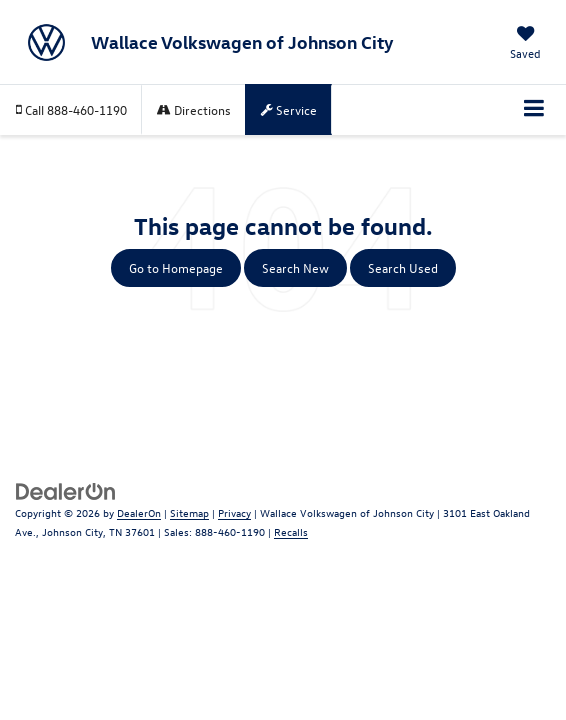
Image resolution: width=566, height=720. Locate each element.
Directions (194, 109)
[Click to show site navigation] (534, 110)
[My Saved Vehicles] (525, 44)
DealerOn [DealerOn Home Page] (139, 512)
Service (289, 109)
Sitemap (189, 512)
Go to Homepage (176, 267)
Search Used (403, 267)
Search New (295, 267)
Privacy (234, 512)
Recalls (291, 531)
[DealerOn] (66, 489)
